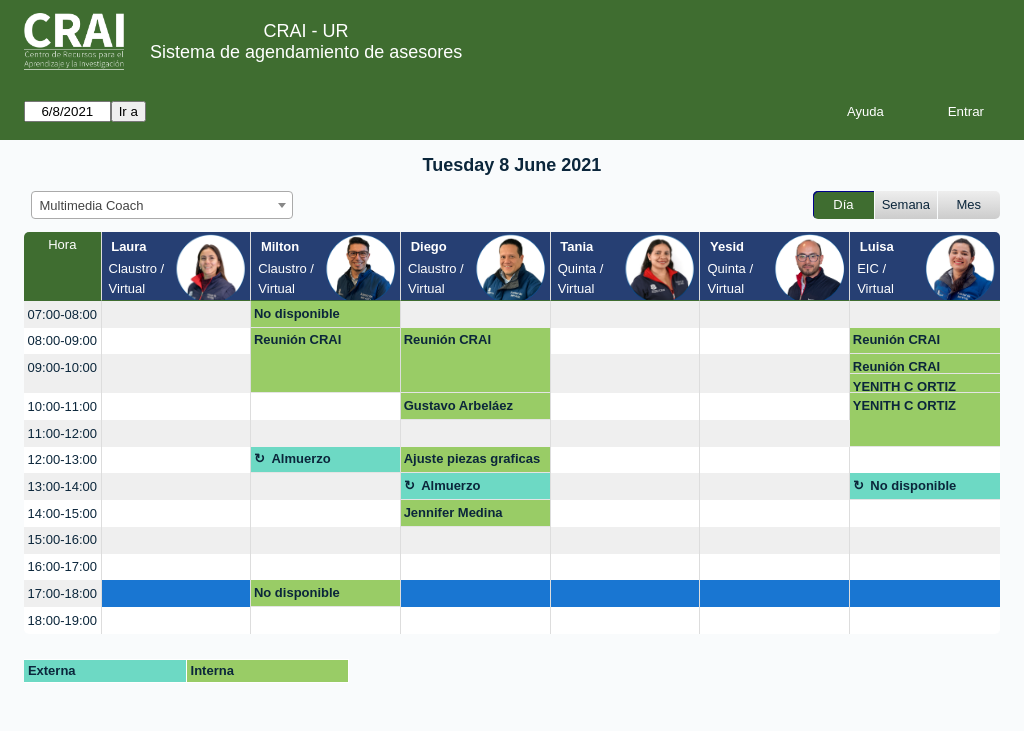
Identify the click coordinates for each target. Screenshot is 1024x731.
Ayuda (865, 111)
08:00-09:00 (62, 340)
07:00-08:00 (62, 314)
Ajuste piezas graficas (472, 458)
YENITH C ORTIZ (904, 386)
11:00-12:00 (62, 433)
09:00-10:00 (62, 367)
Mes (969, 204)
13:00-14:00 (62, 486)
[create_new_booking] (176, 314)
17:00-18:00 (62, 593)
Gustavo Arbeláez (458, 405)
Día (843, 204)
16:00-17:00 (62, 566)
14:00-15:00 (62, 513)
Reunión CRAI (297, 339)
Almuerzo (300, 458)
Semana (906, 204)
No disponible (297, 313)
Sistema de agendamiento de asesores (306, 52)
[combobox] (162, 205)
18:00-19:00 (62, 620)
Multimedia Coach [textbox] (92, 205)
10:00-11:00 (62, 406)
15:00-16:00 (62, 539)
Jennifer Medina (453, 512)
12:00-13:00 (62, 459)
